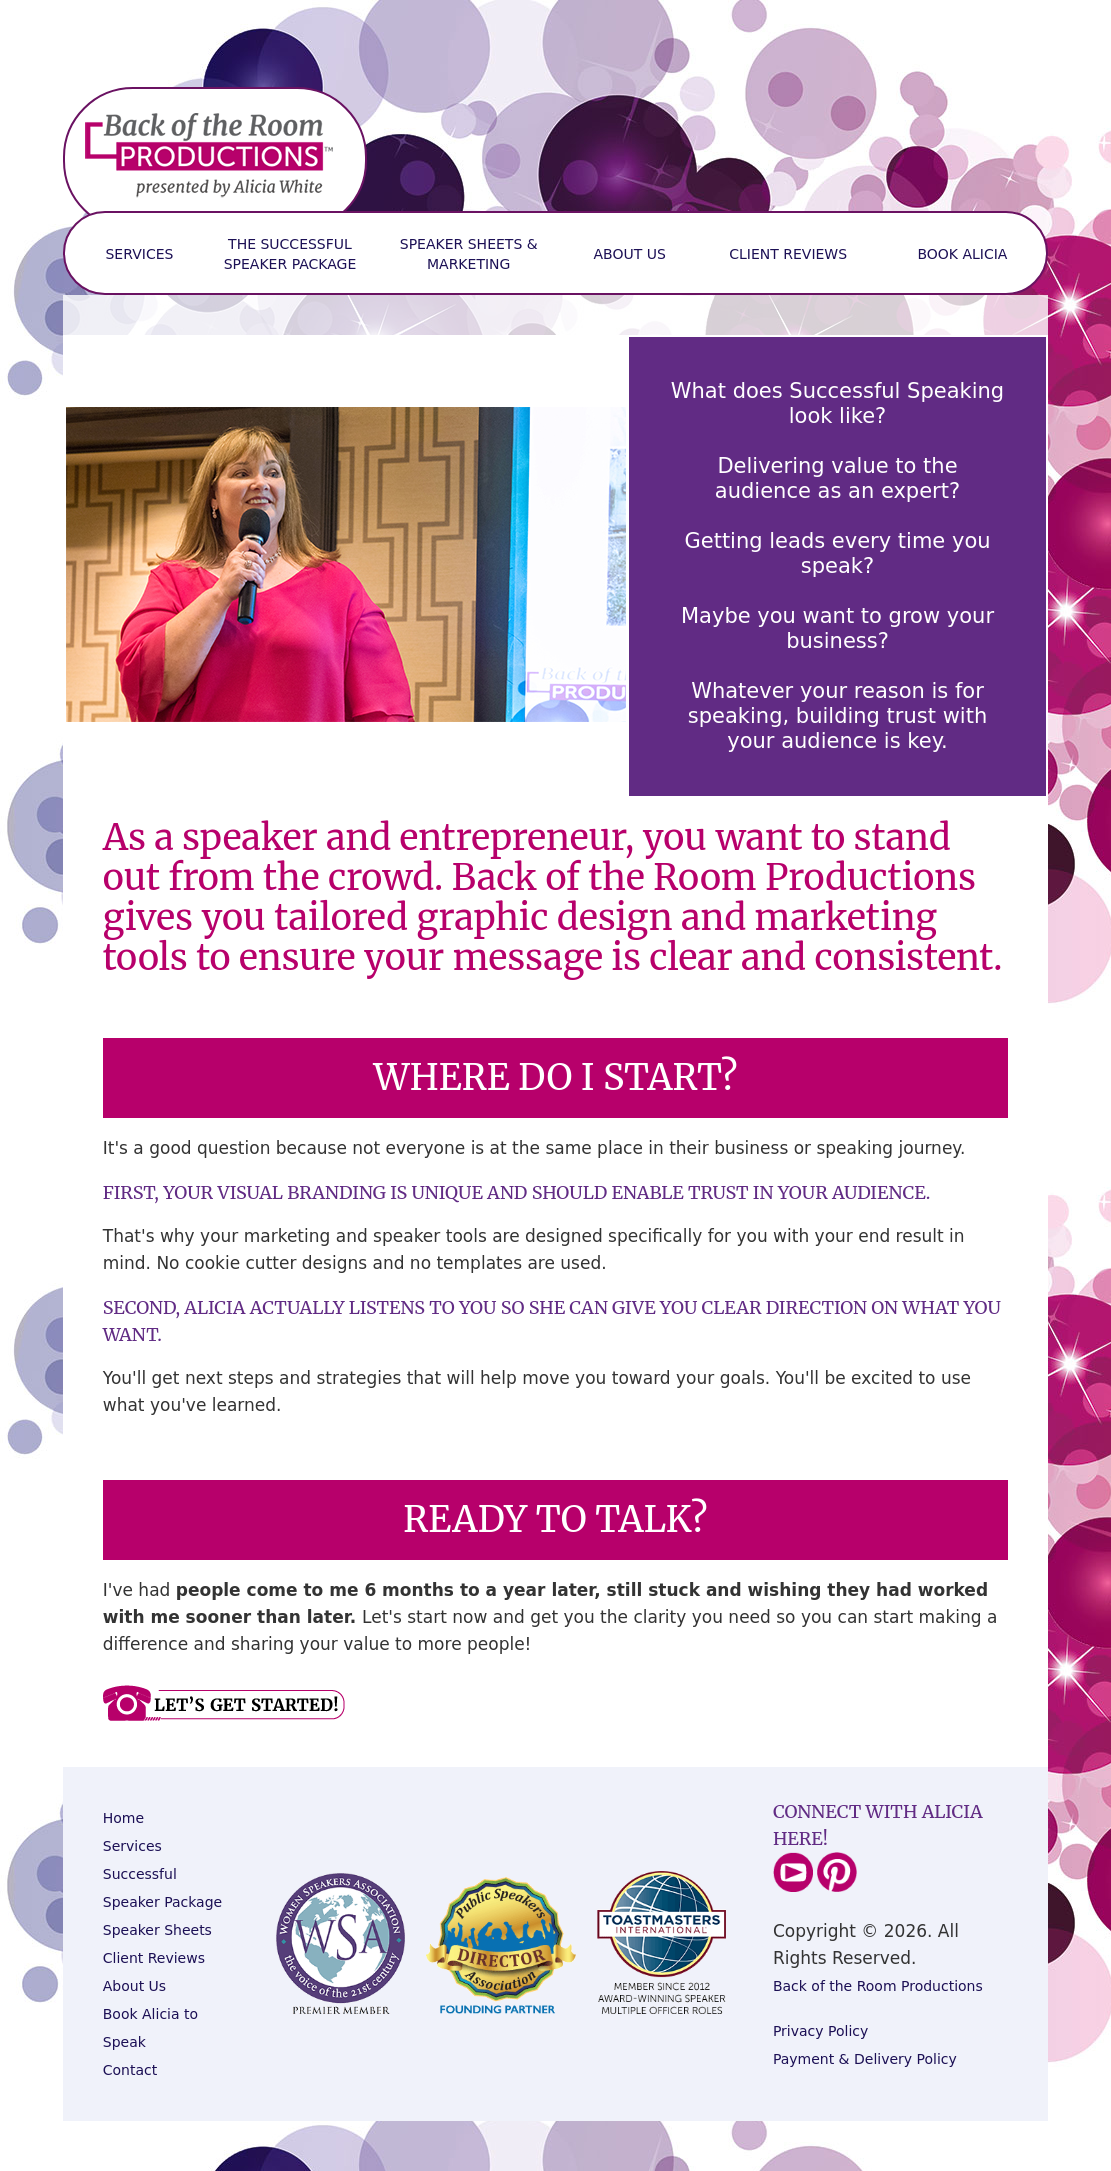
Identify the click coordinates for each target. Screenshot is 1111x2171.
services (139, 254)
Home (123, 1818)
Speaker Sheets (157, 1930)
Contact (130, 2070)
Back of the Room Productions (878, 1986)
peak (129, 2042)
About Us (630, 254)
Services (132, 1846)
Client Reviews (788, 254)
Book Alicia (962, 254)
